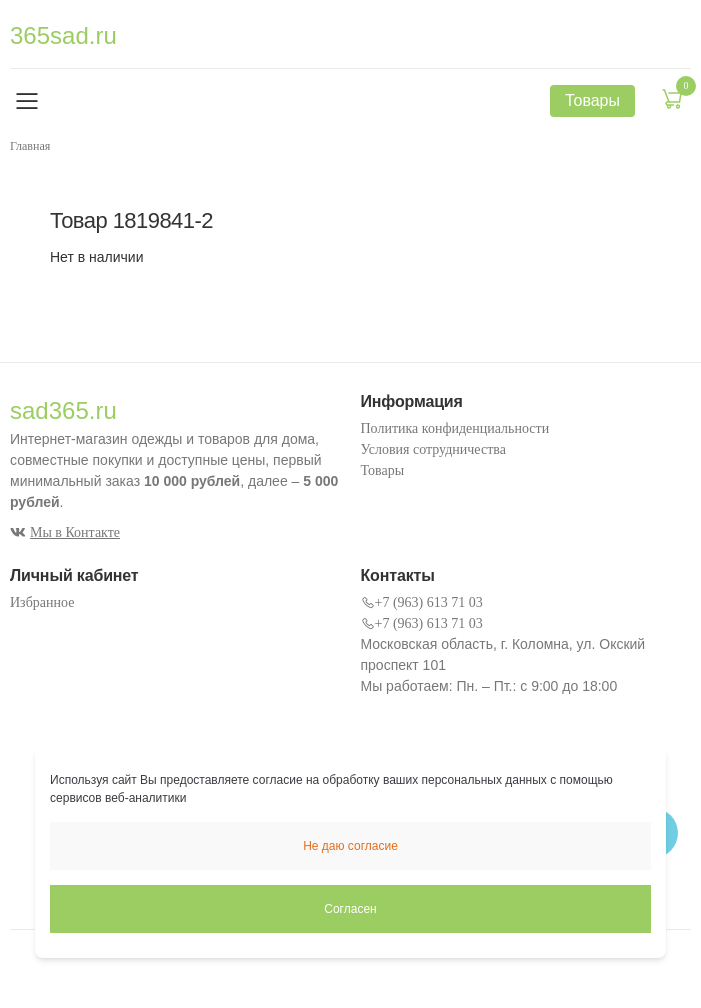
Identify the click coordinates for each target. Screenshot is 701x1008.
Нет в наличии (97, 257)
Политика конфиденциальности (455, 428)
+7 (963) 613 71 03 (422, 602)
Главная (30, 146)
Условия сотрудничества (433, 449)
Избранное (42, 602)
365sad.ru (63, 35)
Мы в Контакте (65, 532)
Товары (383, 470)
